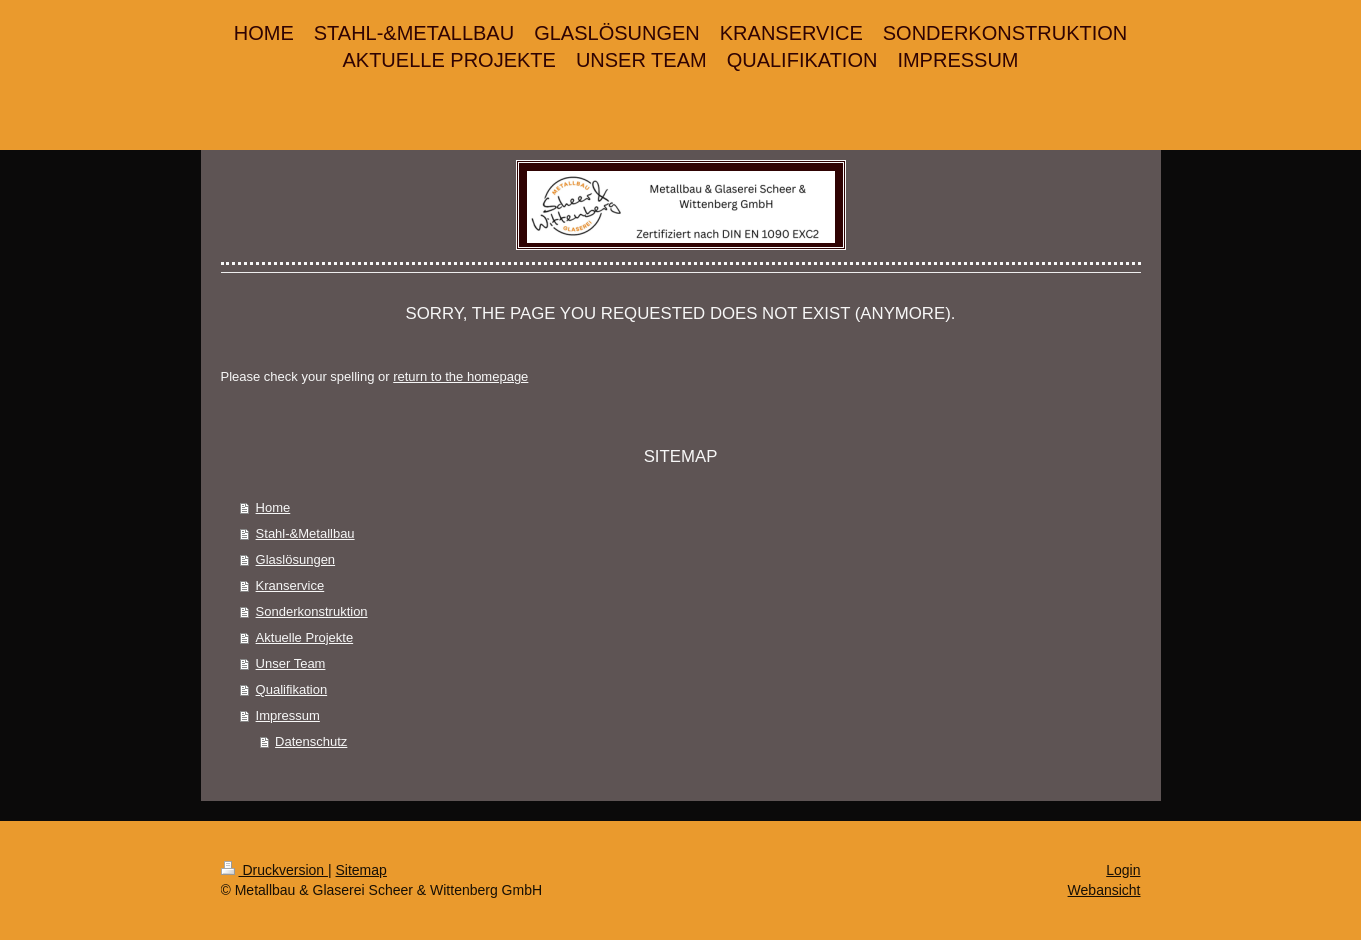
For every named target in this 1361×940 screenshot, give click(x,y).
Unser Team (291, 663)
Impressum (288, 715)
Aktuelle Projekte (305, 637)
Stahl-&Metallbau (305, 533)
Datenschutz (311, 741)
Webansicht (1104, 890)
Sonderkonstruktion (312, 611)
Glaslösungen (296, 559)
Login (1123, 870)
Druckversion (274, 870)
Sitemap (361, 870)
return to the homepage (460, 376)
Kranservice (290, 585)
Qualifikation (292, 689)
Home (273, 507)
